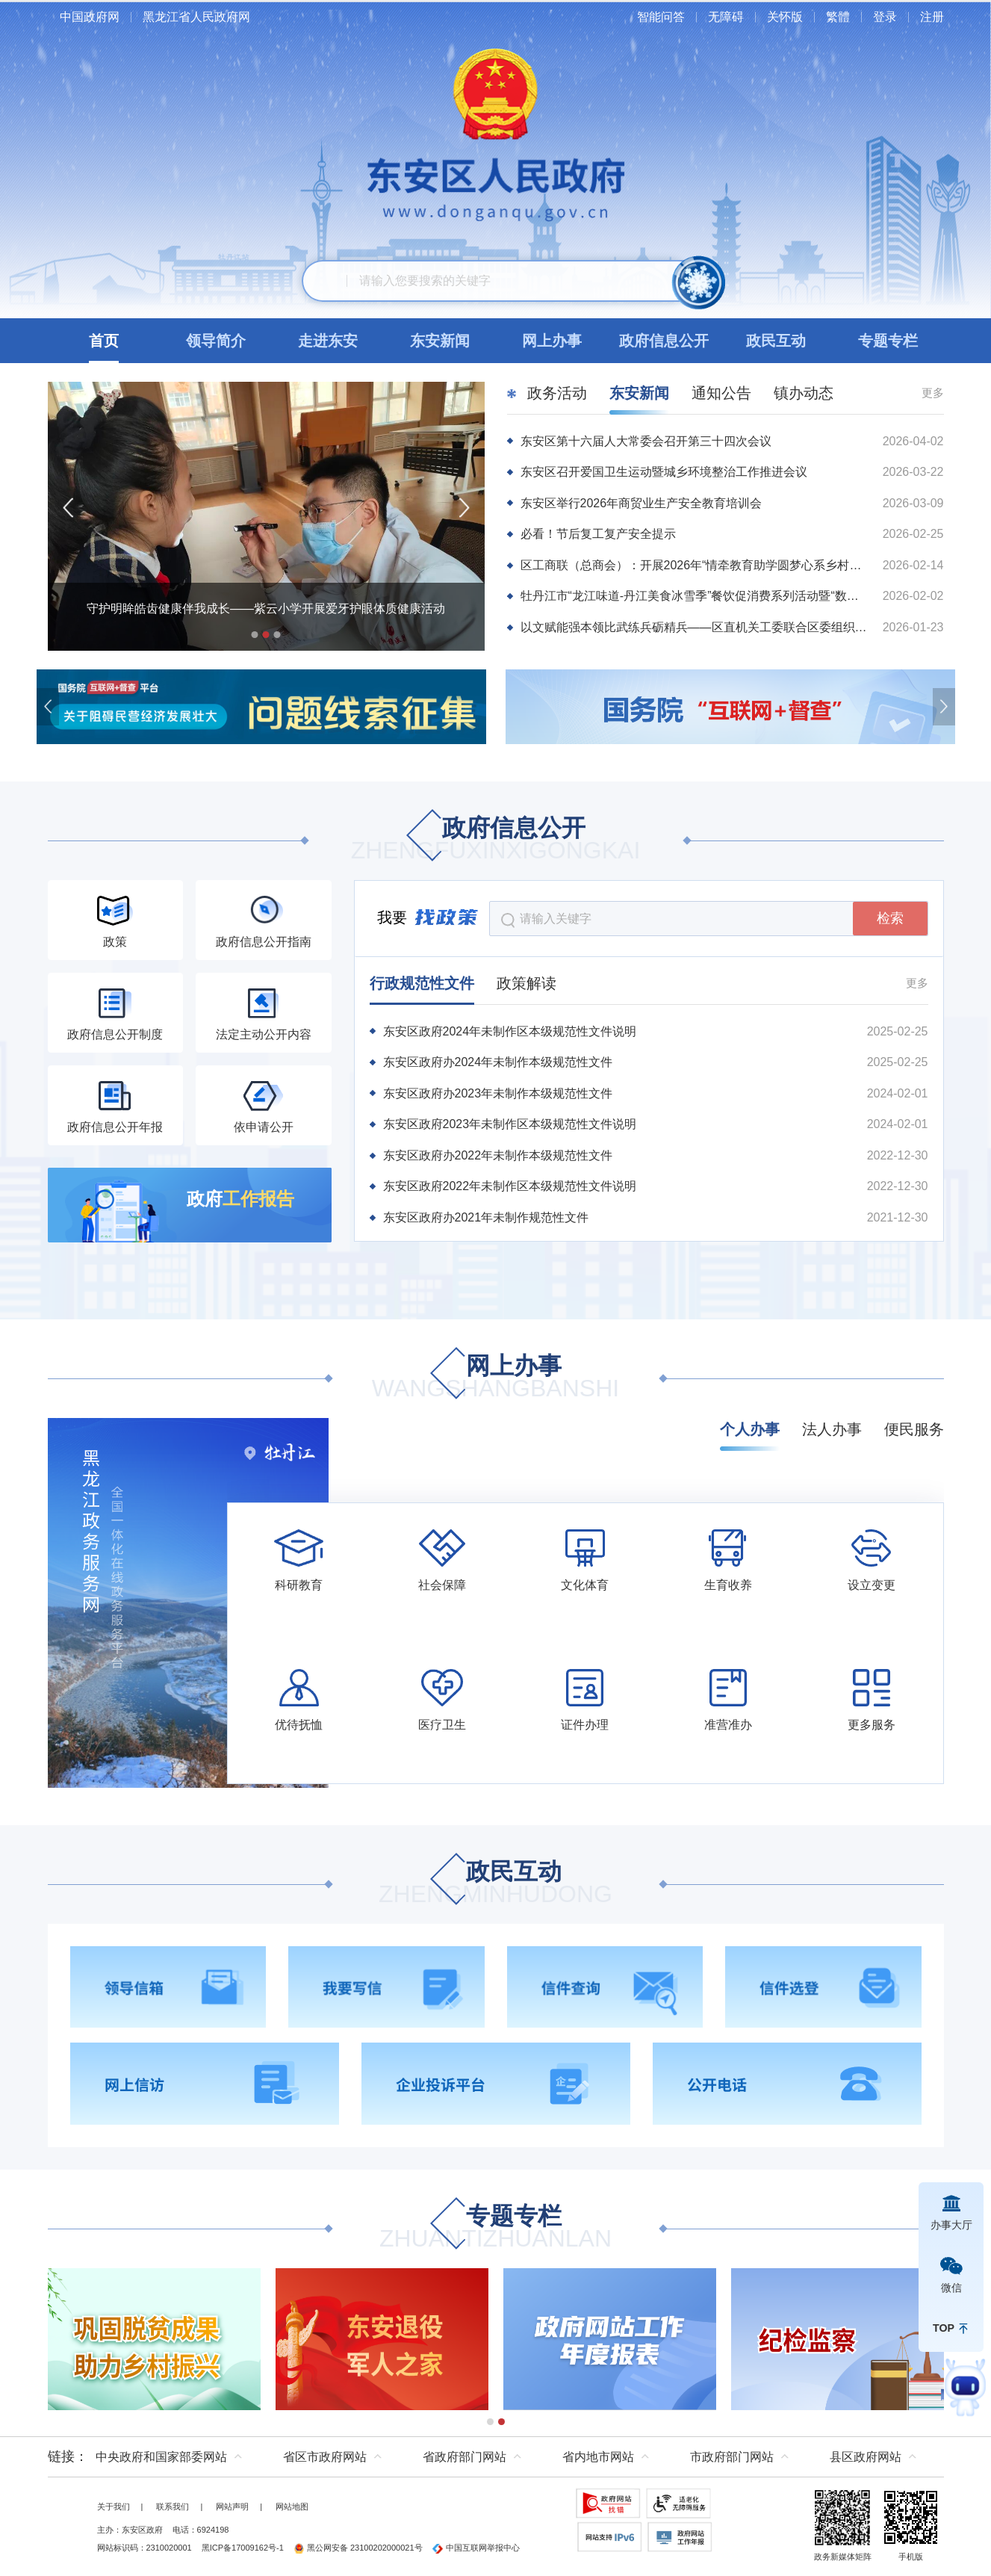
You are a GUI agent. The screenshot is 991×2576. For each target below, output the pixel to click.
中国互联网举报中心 (476, 2547)
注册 (932, 16)
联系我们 (172, 2506)
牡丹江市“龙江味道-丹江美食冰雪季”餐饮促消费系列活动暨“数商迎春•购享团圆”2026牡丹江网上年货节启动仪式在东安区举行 (695, 595)
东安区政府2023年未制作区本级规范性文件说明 (510, 1124)
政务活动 (557, 393)
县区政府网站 (865, 2456)
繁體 (838, 16)
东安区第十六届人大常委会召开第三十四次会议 (646, 441)
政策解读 (526, 983)
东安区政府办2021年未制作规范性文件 (486, 1217)
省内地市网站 (598, 2456)
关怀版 (785, 16)
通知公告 (721, 393)
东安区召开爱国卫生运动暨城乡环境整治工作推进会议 (664, 471)
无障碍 (726, 16)
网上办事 (495, 1378)
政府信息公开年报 (115, 1127)
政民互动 (495, 1884)
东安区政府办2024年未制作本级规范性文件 (498, 1062)
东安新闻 (639, 393)
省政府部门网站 (464, 2456)
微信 (951, 2288)
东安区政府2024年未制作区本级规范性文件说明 (510, 1031)
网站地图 (292, 2506)
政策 (115, 941)
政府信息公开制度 (115, 1034)
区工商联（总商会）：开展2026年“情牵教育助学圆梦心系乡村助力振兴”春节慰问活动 (695, 565)
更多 (933, 392)
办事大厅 (951, 2225)
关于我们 (113, 2506)
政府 (240, 1199)
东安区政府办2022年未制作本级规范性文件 (498, 1155)
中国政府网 (89, 16)
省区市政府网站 (325, 2456)
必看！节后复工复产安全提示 (598, 533)
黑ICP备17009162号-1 (243, 2547)
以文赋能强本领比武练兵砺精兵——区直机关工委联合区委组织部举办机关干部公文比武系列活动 (695, 627)
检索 (890, 918)
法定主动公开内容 (263, 1034)
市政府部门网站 (732, 2456)
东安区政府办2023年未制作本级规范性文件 (498, 1093)
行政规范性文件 (422, 983)
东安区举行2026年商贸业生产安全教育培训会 (641, 503)
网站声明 (232, 2506)
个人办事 (750, 1429)
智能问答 (661, 16)
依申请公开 (263, 1127)
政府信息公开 (496, 840)
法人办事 (832, 1429)
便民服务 (914, 1429)
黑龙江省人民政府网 (196, 16)
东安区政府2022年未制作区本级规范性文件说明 (510, 1186)
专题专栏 (495, 2228)
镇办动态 (803, 393)
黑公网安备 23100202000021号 (358, 2547)
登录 (885, 16)
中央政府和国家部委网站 (161, 2456)
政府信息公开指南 (263, 941)
